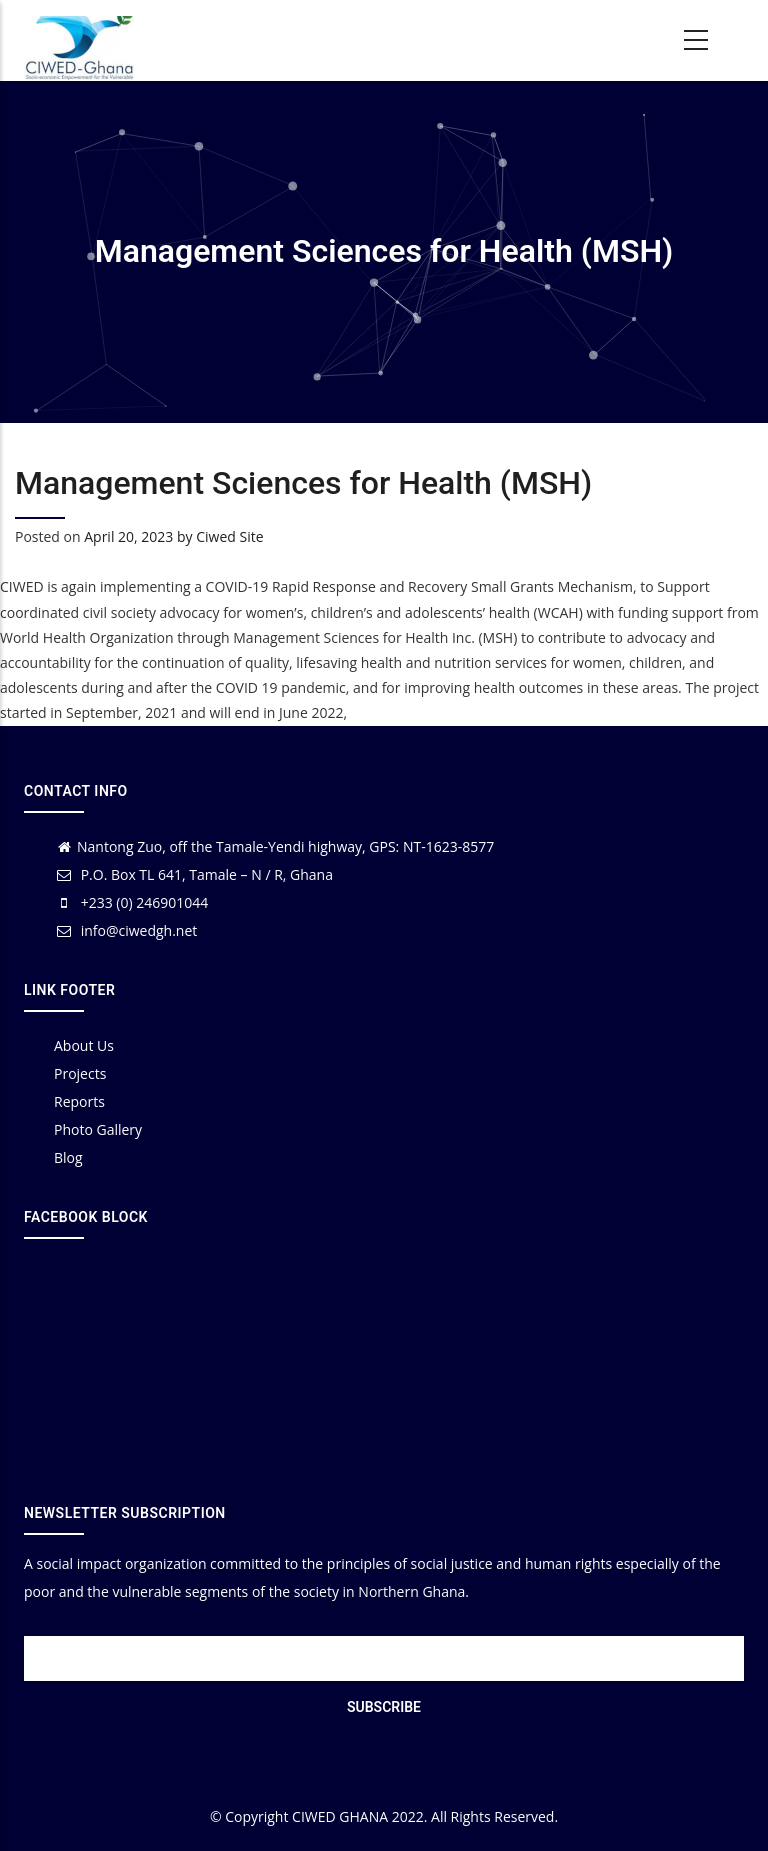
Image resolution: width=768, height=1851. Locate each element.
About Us (84, 1045)
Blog (68, 1157)
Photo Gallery (98, 1129)
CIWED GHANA (340, 1816)
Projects (80, 1073)
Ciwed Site (229, 536)
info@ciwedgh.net (125, 930)
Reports (79, 1101)
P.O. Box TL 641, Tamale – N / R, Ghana (193, 874)
